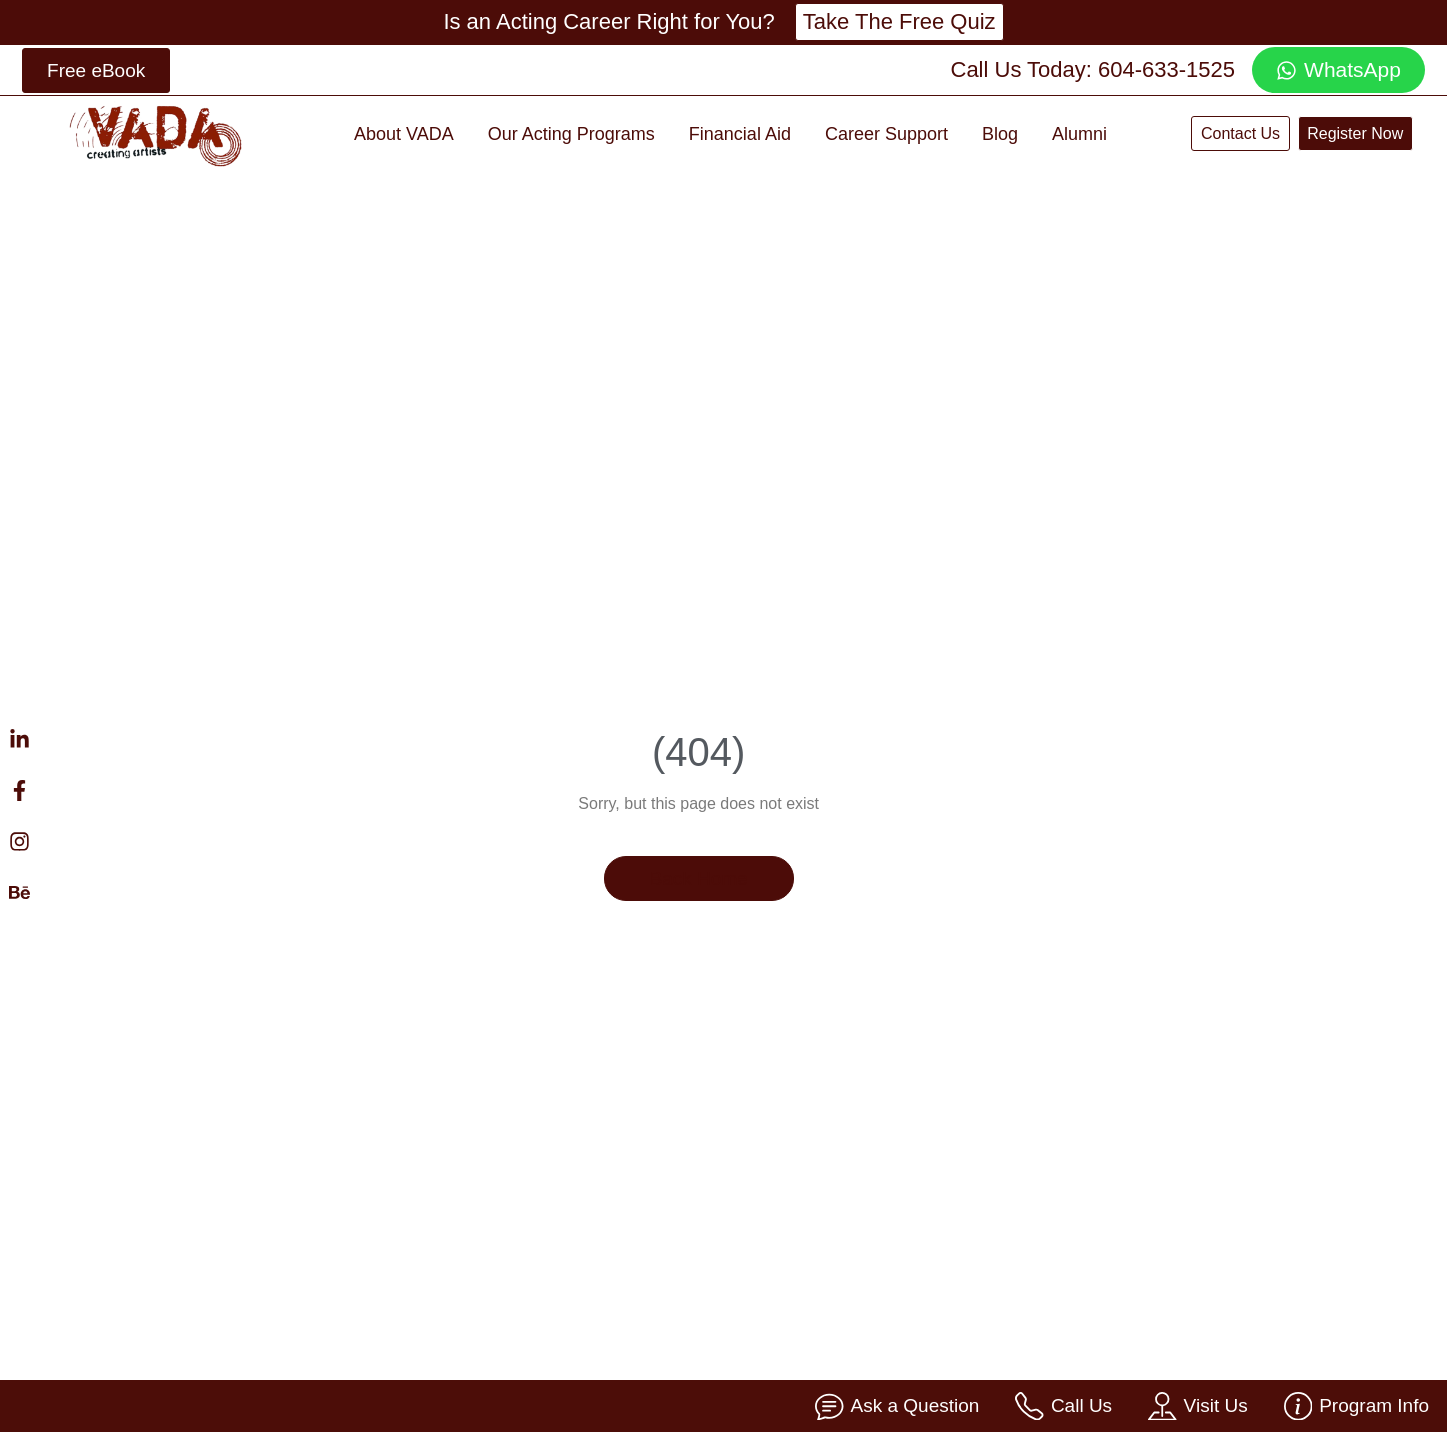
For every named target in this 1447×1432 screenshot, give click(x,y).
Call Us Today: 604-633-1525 (1093, 69)
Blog (1000, 134)
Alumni (1079, 134)
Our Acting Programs (571, 134)
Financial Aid (740, 134)
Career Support (886, 134)
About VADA (404, 134)
